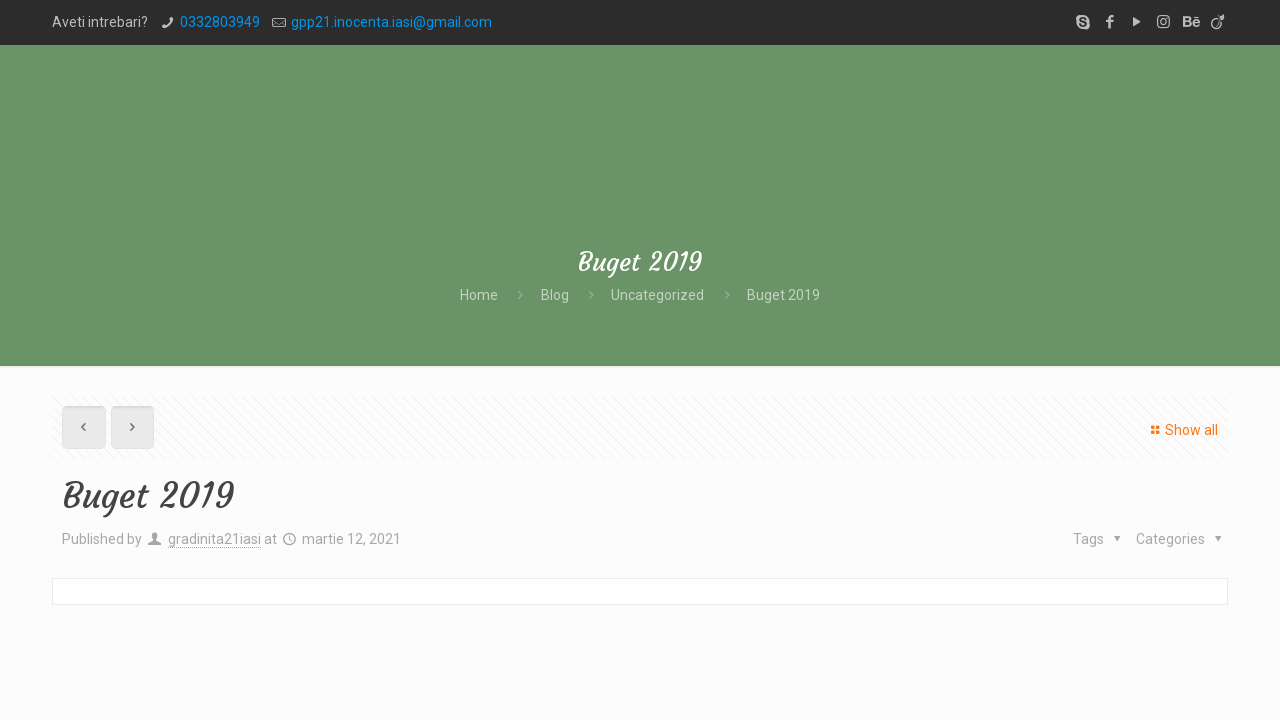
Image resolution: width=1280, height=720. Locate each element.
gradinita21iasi (214, 539)
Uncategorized (657, 295)
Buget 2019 (783, 295)
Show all (1181, 430)
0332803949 (220, 22)
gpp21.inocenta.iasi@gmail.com (391, 22)
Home (479, 295)
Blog (555, 295)
